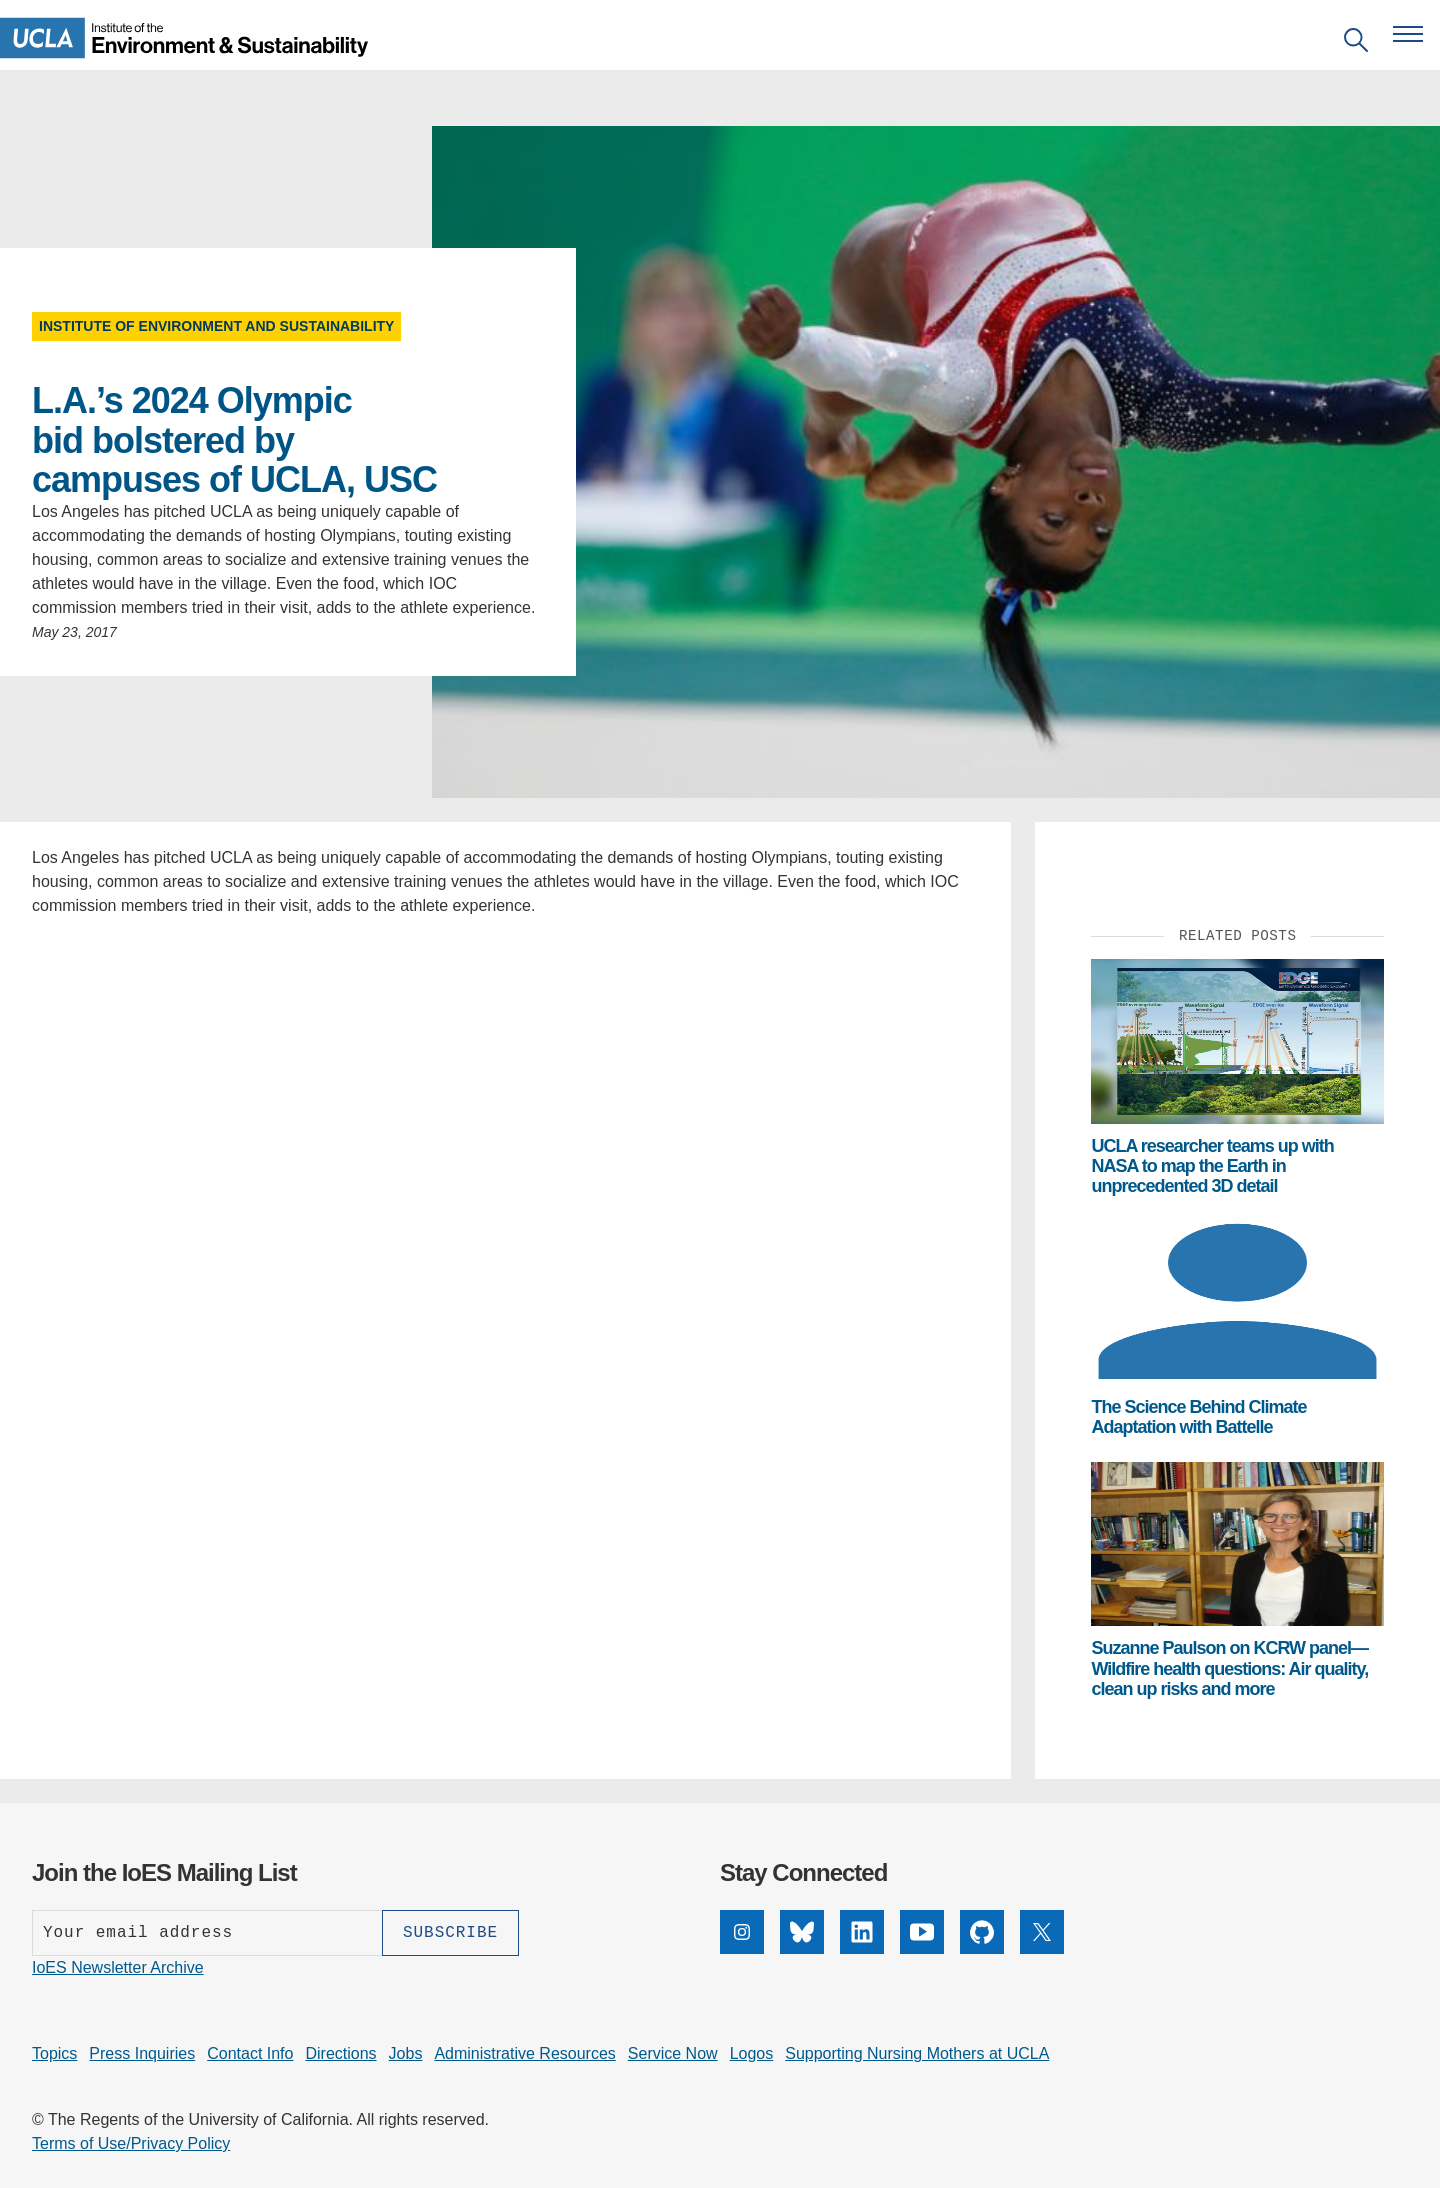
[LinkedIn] (862, 1948)
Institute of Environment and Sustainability (216, 326)
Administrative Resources (524, 2053)
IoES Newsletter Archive (118, 1967)
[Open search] (1356, 43)
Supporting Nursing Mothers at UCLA (917, 2053)
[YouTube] (922, 1948)
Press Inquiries (142, 2053)
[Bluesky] (802, 1948)
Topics (54, 2053)
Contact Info (250, 2053)
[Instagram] (742, 1948)
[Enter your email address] (207, 1933)
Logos (752, 2053)
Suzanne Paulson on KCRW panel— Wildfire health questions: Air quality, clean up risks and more (1229, 1668)
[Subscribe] (450, 1933)
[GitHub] (982, 1948)
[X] (1042, 1948)
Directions (340, 2053)
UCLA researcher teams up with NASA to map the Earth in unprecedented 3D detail (1212, 1166)
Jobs (406, 2053)
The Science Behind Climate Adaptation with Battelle (1198, 1417)
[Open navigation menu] (1408, 34)
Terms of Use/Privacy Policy (131, 2143)
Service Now (673, 2053)
